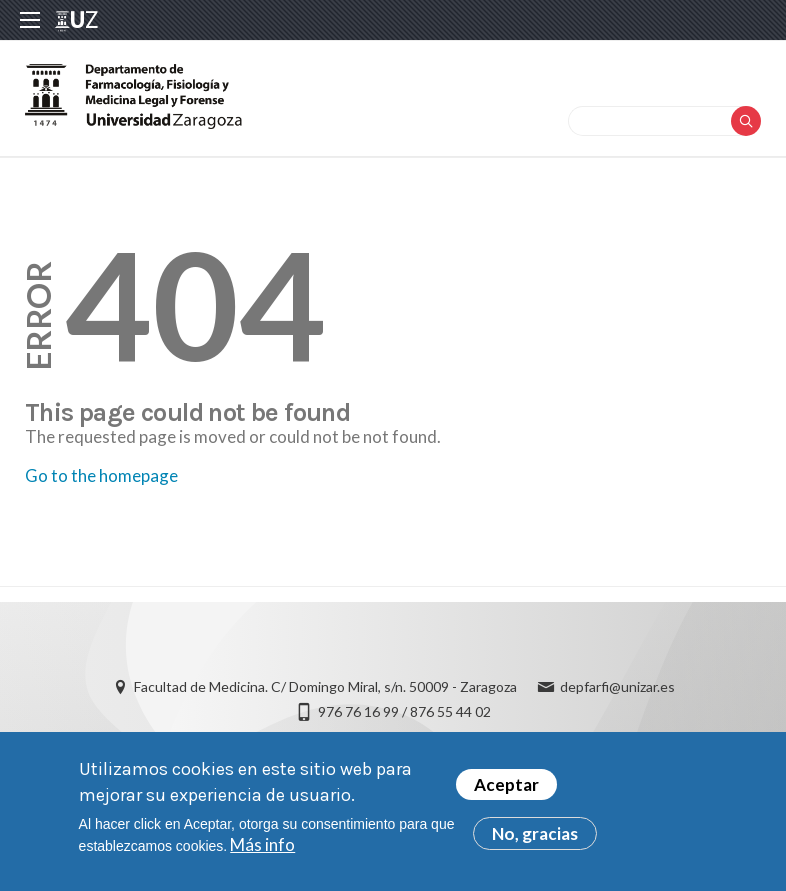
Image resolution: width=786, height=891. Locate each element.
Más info (262, 844)
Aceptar (506, 784)
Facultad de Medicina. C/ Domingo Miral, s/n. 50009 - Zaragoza (325, 686)
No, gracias (535, 833)
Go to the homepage (101, 475)
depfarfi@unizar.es (617, 686)
